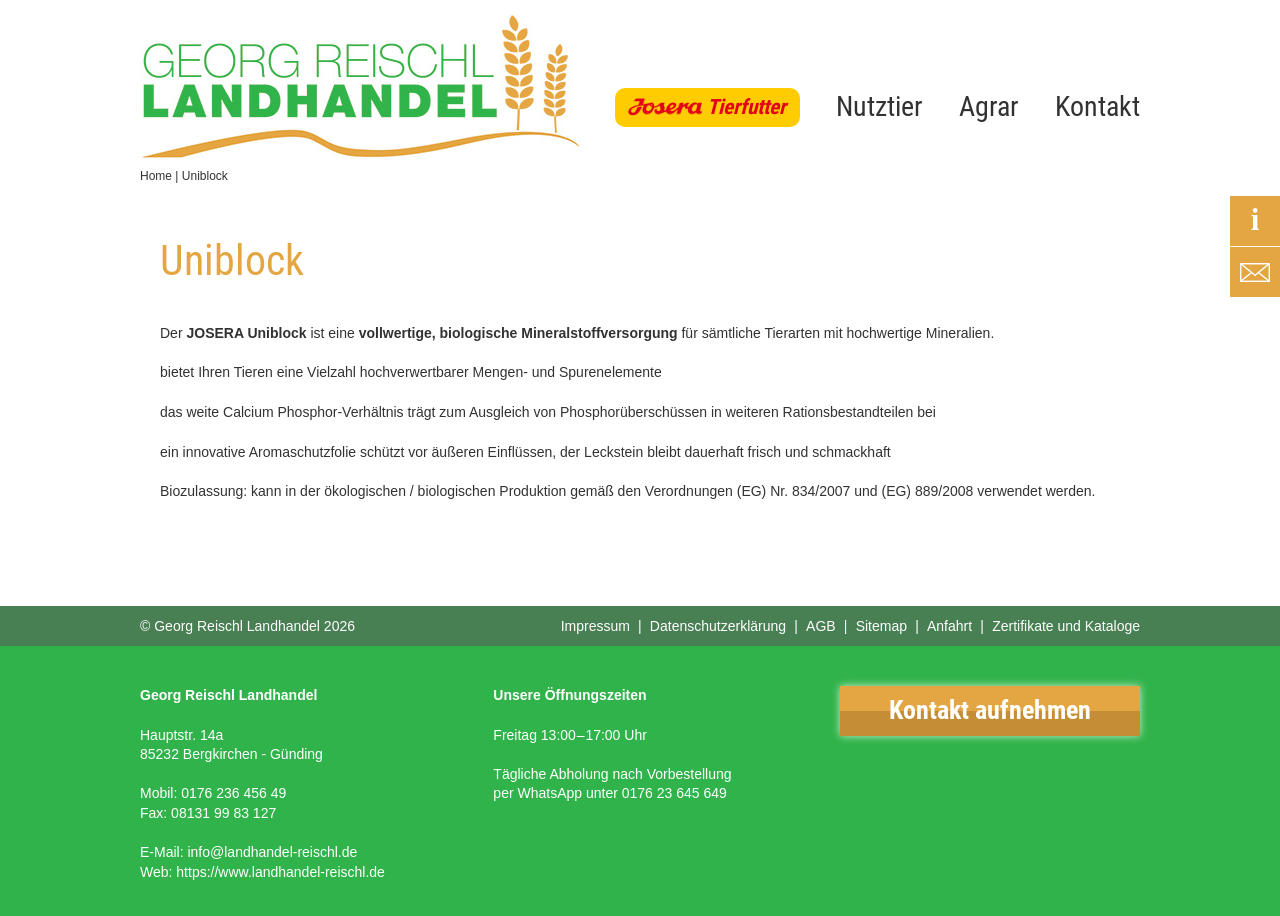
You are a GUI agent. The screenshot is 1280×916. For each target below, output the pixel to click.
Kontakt (1097, 106)
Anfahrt (949, 626)
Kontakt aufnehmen (990, 710)
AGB (821, 626)
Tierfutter (746, 107)
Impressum (595, 626)
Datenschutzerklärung (718, 626)
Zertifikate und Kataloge (1066, 626)
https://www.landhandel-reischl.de (280, 872)
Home (156, 176)
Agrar (989, 106)
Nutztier (879, 106)
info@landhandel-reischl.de (272, 852)
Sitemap (881, 626)
